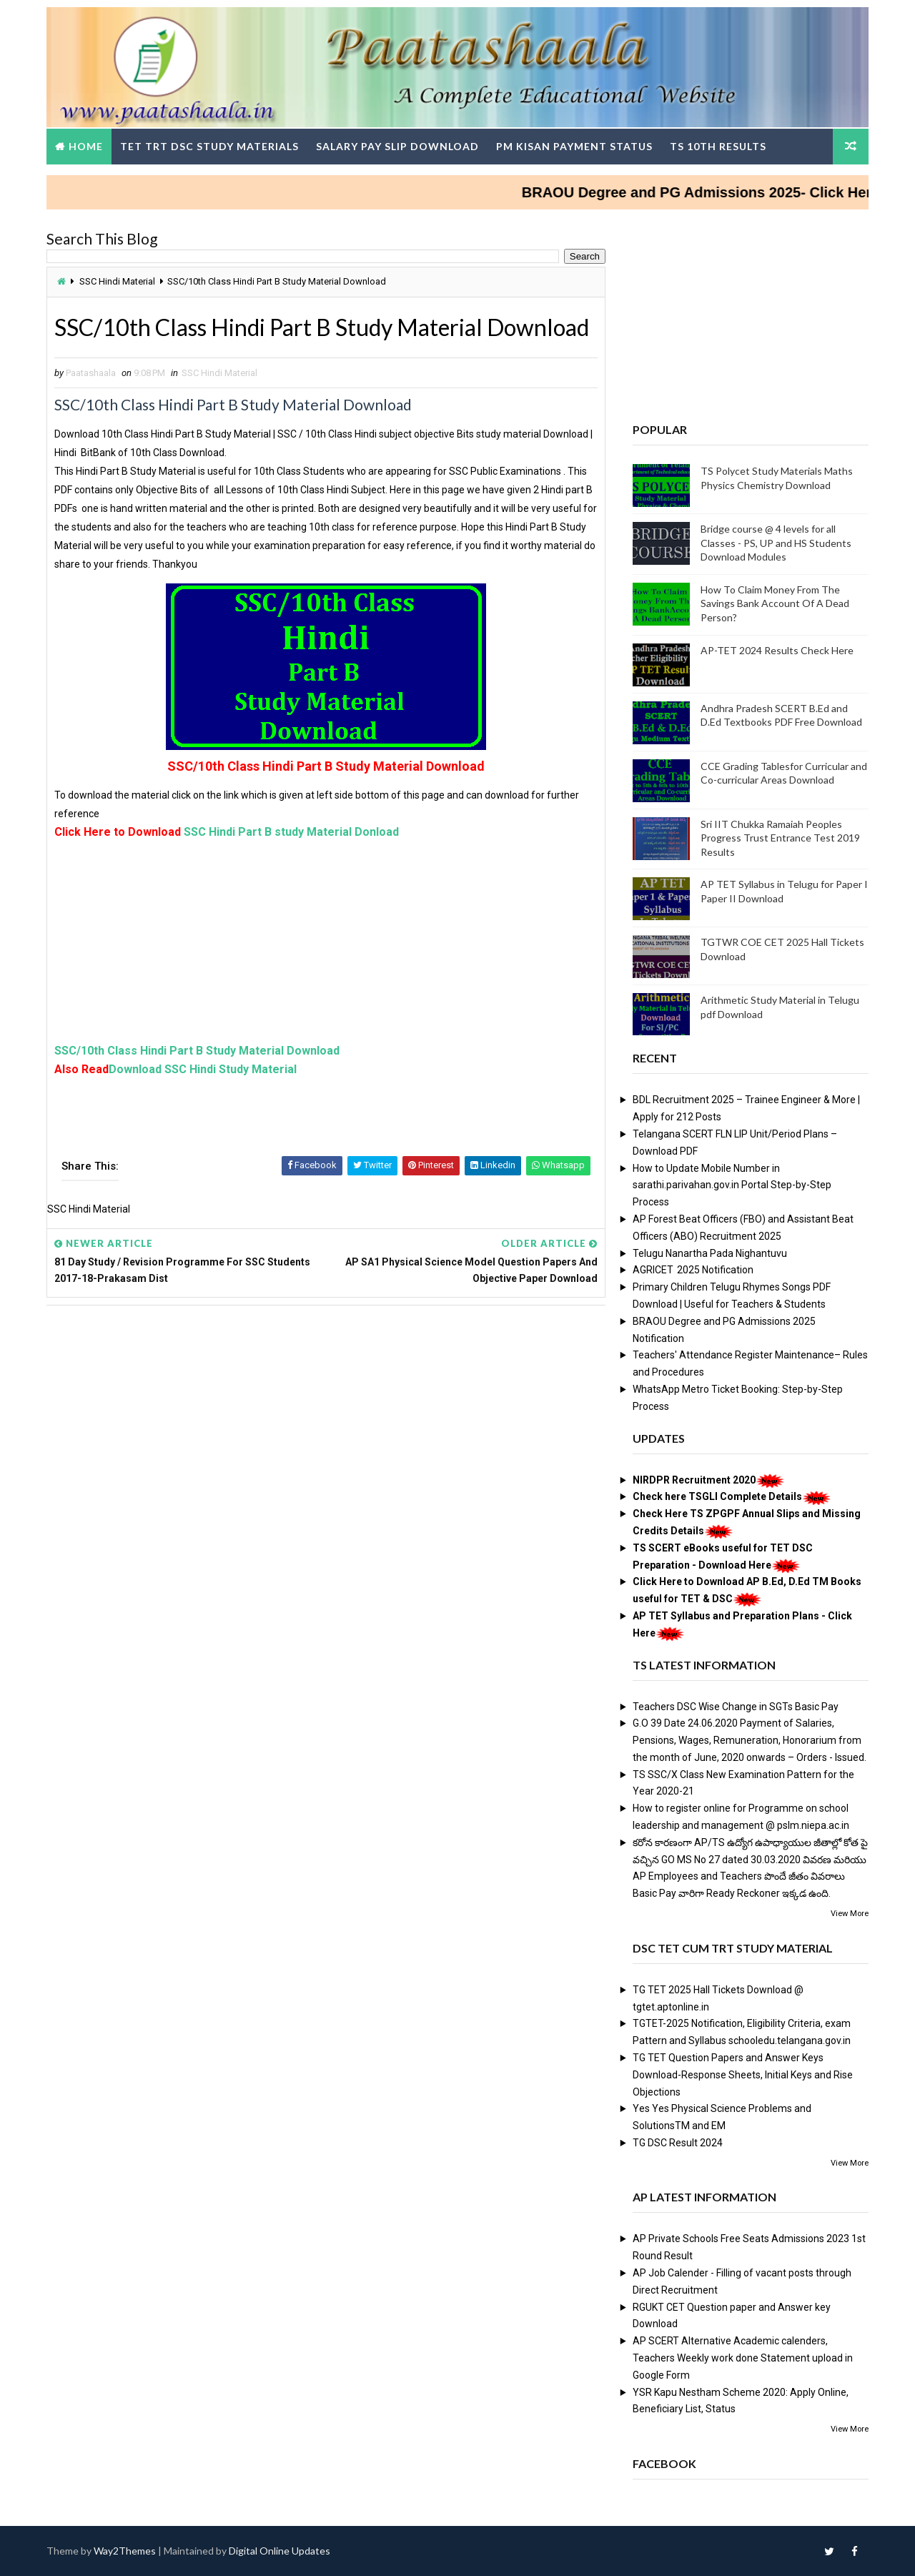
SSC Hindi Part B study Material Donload (291, 832)
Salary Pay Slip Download (397, 146)
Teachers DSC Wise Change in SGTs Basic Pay (736, 1706)
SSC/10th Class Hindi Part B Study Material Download (197, 1050)
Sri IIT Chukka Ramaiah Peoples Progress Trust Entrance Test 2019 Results (780, 838)
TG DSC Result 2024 (678, 2142)
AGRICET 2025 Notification (693, 1269)
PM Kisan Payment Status (574, 146)
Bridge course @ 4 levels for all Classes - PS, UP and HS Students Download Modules (776, 543)
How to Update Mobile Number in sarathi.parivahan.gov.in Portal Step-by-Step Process (732, 1185)
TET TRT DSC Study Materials (209, 146)
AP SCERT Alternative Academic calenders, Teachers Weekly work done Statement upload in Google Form (743, 2358)
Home (86, 146)
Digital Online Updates (279, 2551)
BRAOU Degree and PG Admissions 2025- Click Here (717, 192)
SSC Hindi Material (117, 281)
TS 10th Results (718, 146)
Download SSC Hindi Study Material (203, 1069)
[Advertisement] (326, 942)
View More (850, 1913)
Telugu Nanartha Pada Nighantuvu (710, 1253)
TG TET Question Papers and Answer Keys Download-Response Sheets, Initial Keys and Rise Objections (743, 2075)
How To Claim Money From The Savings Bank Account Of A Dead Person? (775, 603)
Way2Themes (125, 2551)
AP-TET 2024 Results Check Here (777, 650)
